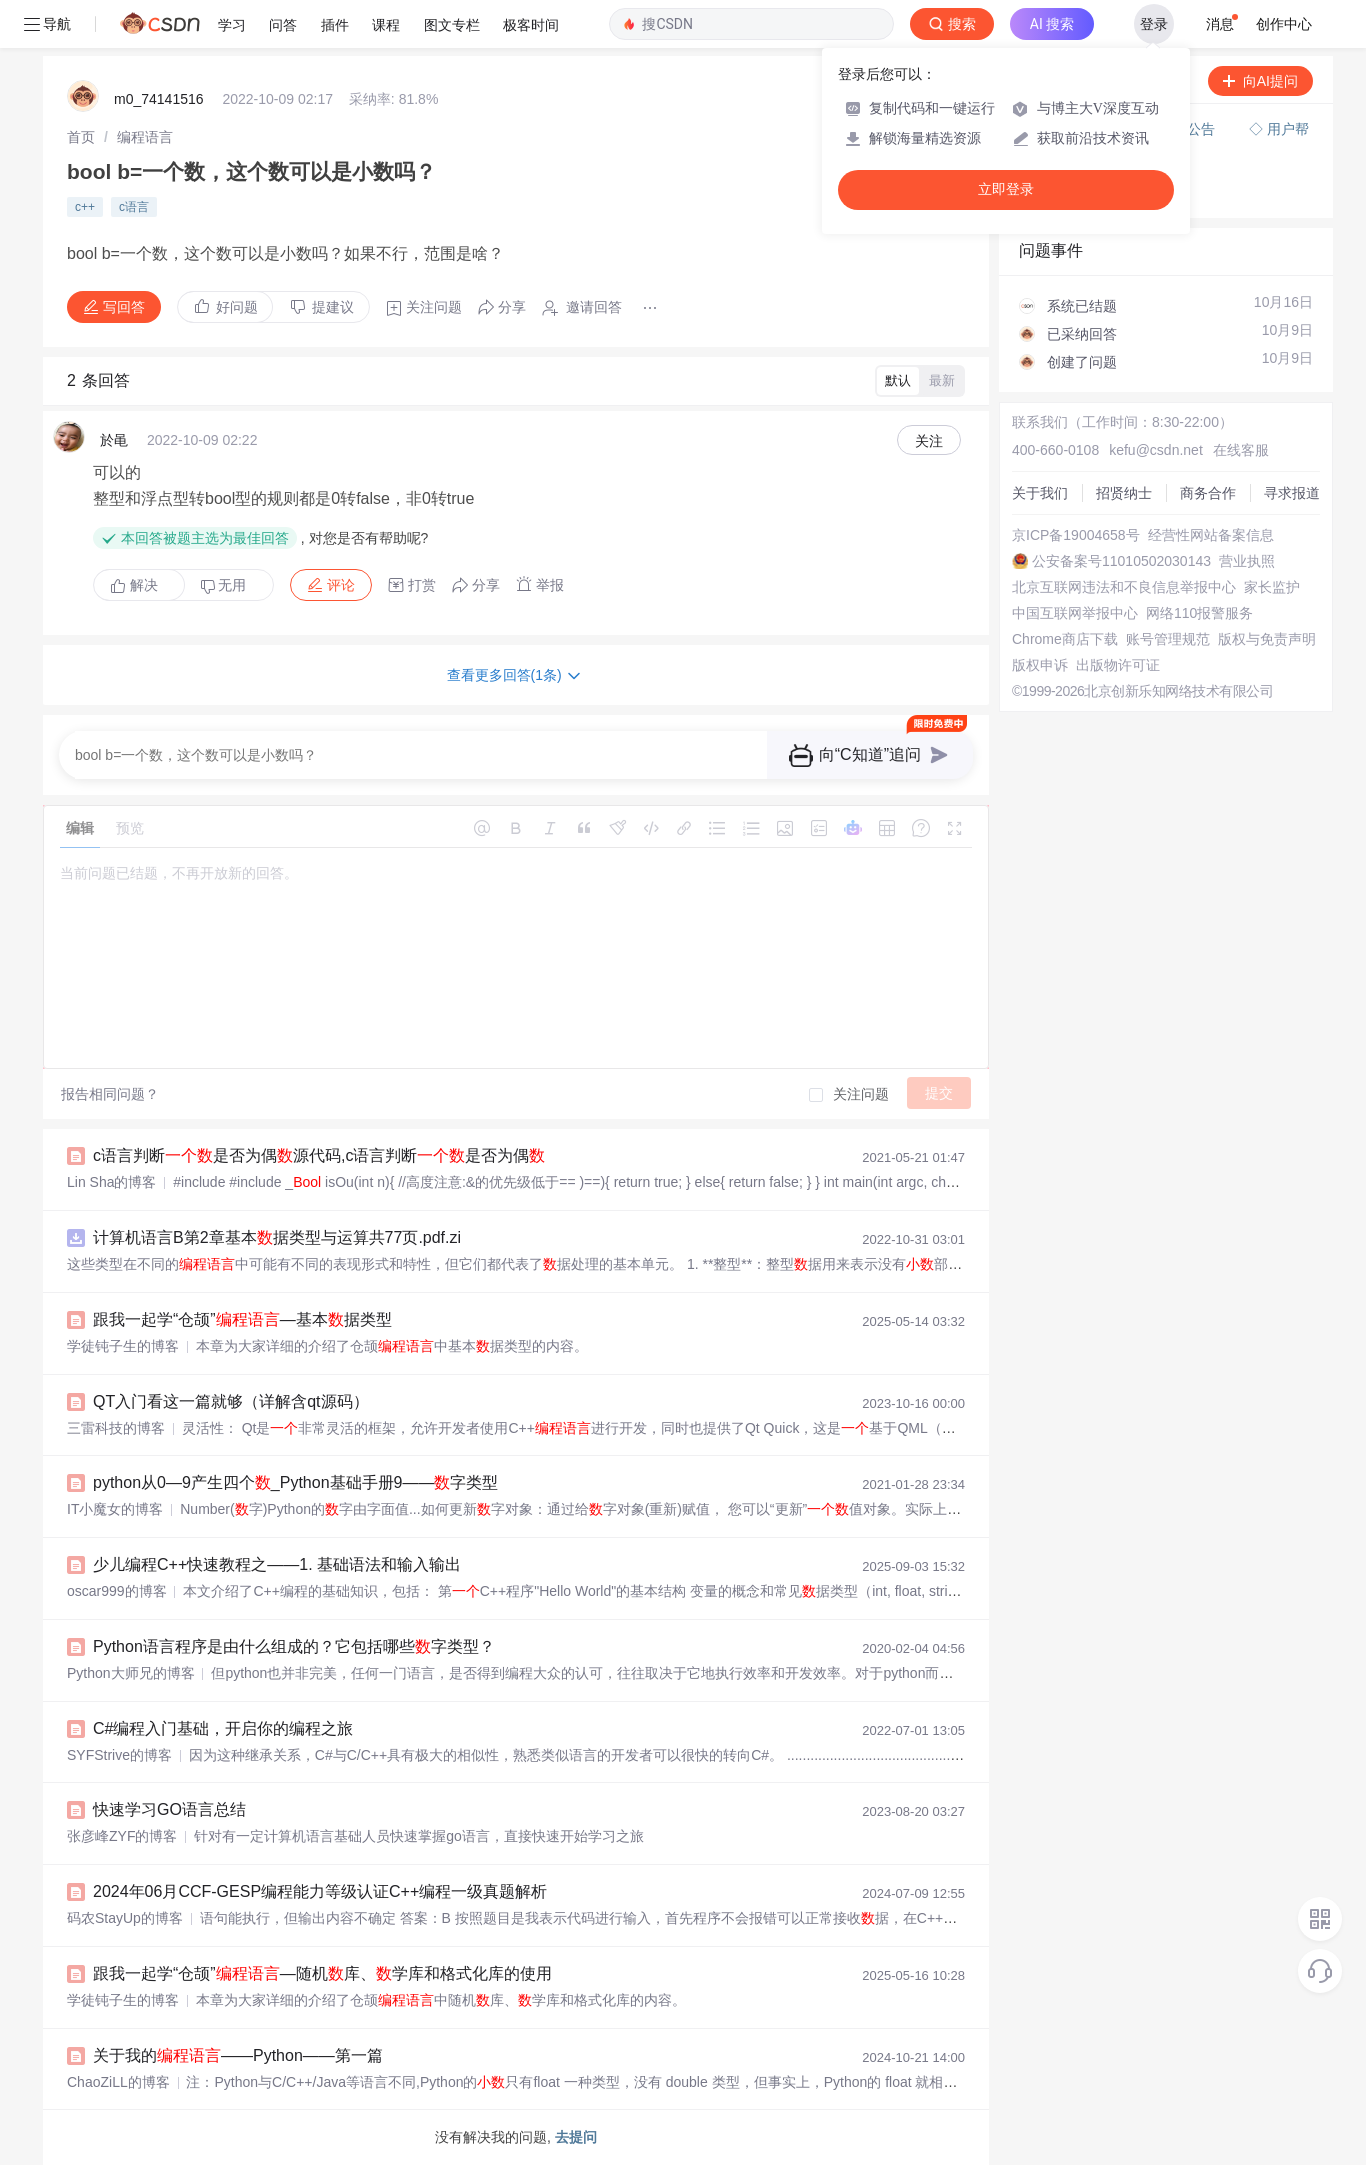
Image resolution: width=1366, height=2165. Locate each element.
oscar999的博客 (117, 1591)
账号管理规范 (1168, 639)
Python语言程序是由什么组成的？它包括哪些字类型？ (294, 1646)
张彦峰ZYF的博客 (122, 1836)
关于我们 (1040, 493)
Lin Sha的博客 (111, 1182)
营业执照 (1247, 561)
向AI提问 (1260, 81)
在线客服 (1241, 450)
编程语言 (145, 137)
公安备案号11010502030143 (1121, 561)
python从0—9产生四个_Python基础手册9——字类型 (295, 1482)
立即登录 (1006, 189)
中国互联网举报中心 (1075, 613)
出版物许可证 (1118, 665)
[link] (81, 137)
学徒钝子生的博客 (123, 1346)
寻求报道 (1292, 493)
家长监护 (1272, 587)
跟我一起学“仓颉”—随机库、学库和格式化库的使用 (322, 1973)
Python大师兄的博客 (131, 1673)
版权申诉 (1040, 665)
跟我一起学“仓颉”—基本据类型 (242, 1319)
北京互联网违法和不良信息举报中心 (1124, 587)
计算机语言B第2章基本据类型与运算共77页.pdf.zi (277, 1237)
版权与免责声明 (1267, 639)
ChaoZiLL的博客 (118, 2082)
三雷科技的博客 (116, 1428)
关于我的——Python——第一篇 (238, 2055)
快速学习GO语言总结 (169, 1809)
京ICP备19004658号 (1076, 535)
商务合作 (1208, 493)
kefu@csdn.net (1156, 450)
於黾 (114, 440)
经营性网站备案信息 (1211, 535)
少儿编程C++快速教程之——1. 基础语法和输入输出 (277, 1564)
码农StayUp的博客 (125, 1918)
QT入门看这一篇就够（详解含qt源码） (231, 1401)
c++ (85, 207)
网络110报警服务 (1199, 613)
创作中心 (1284, 24)
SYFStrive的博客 (119, 1755)
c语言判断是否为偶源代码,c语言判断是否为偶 (319, 1155)
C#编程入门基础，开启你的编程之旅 (223, 1728)
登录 (1154, 24)
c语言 (134, 207)
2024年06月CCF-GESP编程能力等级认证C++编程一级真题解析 (320, 1891)
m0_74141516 (159, 99)
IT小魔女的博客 (115, 1509)
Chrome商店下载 (1065, 639)
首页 (81, 137)
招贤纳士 (1124, 493)
